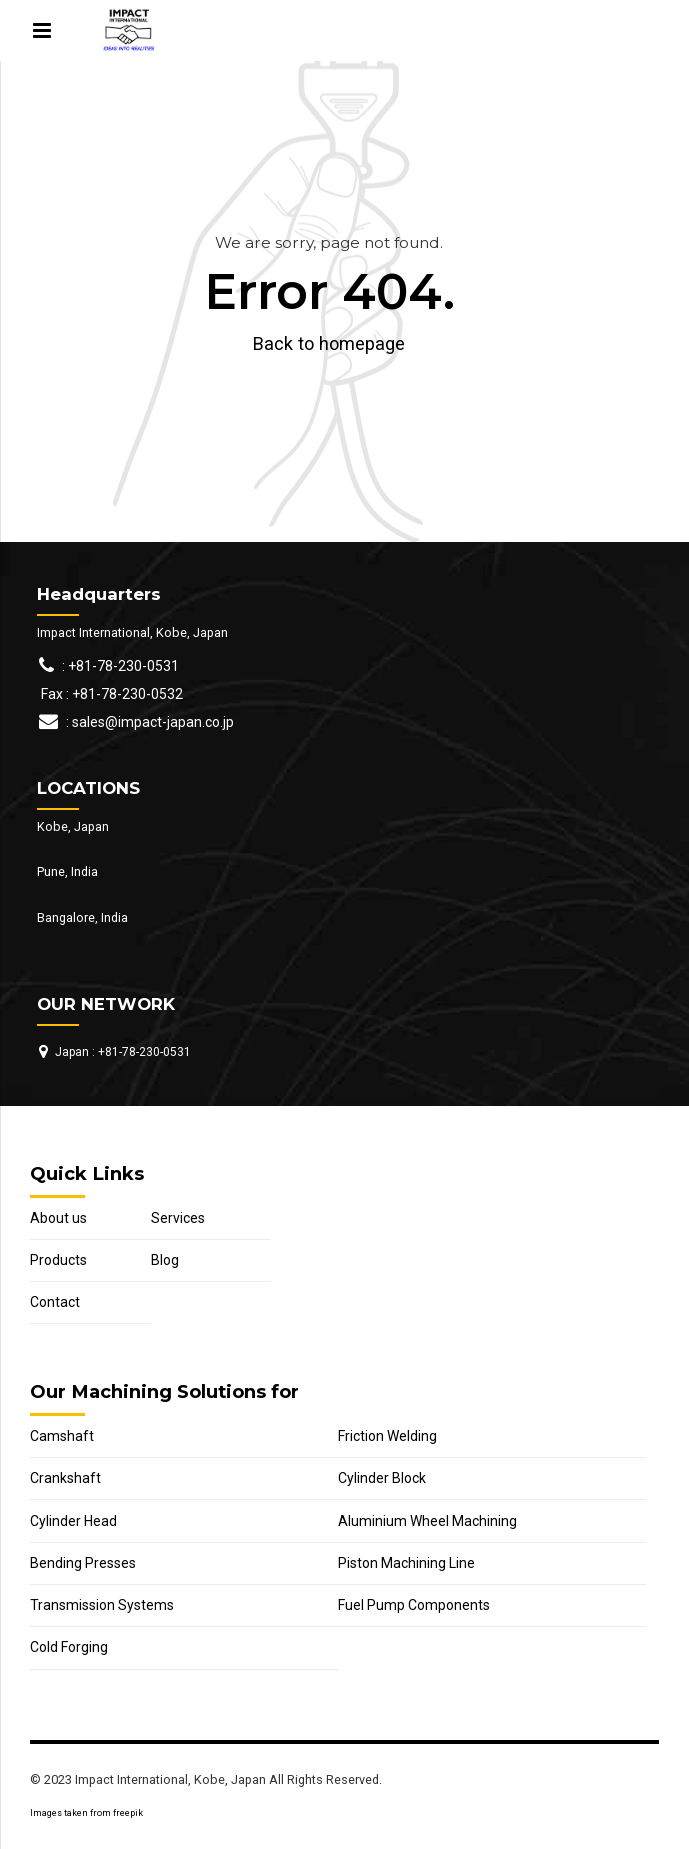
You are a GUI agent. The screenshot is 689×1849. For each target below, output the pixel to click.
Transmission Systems (102, 1605)
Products (58, 1260)
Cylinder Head (73, 1521)
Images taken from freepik (86, 1813)
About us (58, 1218)
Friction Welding (387, 1436)
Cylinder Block (382, 1478)
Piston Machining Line (406, 1563)
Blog (165, 1260)
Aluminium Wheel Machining (427, 1521)
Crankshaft (65, 1478)
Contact (55, 1302)
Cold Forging (69, 1647)
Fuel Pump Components (414, 1605)
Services (178, 1218)
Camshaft (62, 1436)
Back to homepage (329, 343)
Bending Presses (83, 1563)
